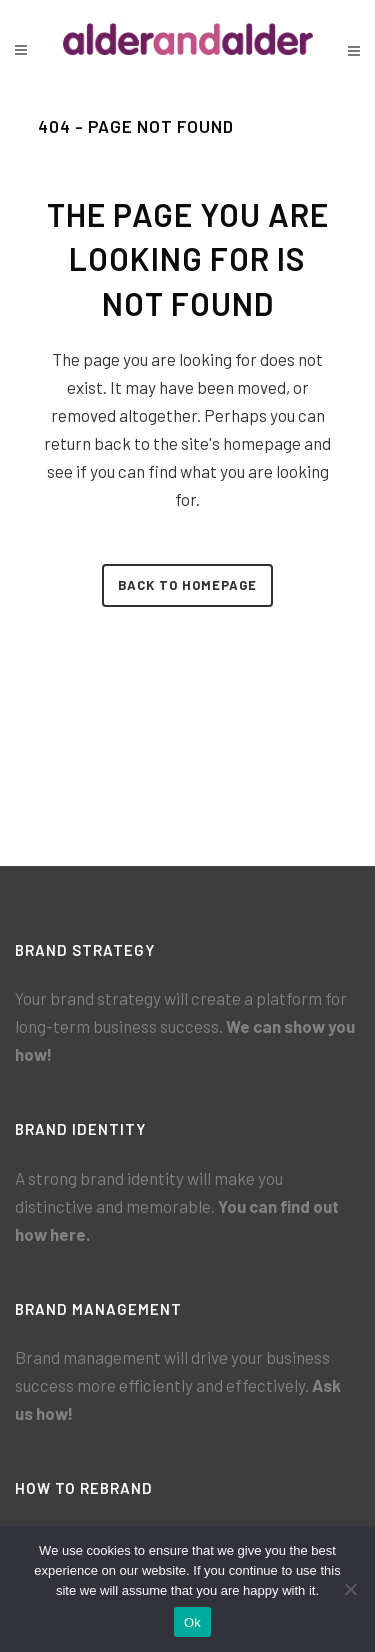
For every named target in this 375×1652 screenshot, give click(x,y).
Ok (192, 1622)
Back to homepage (187, 585)
